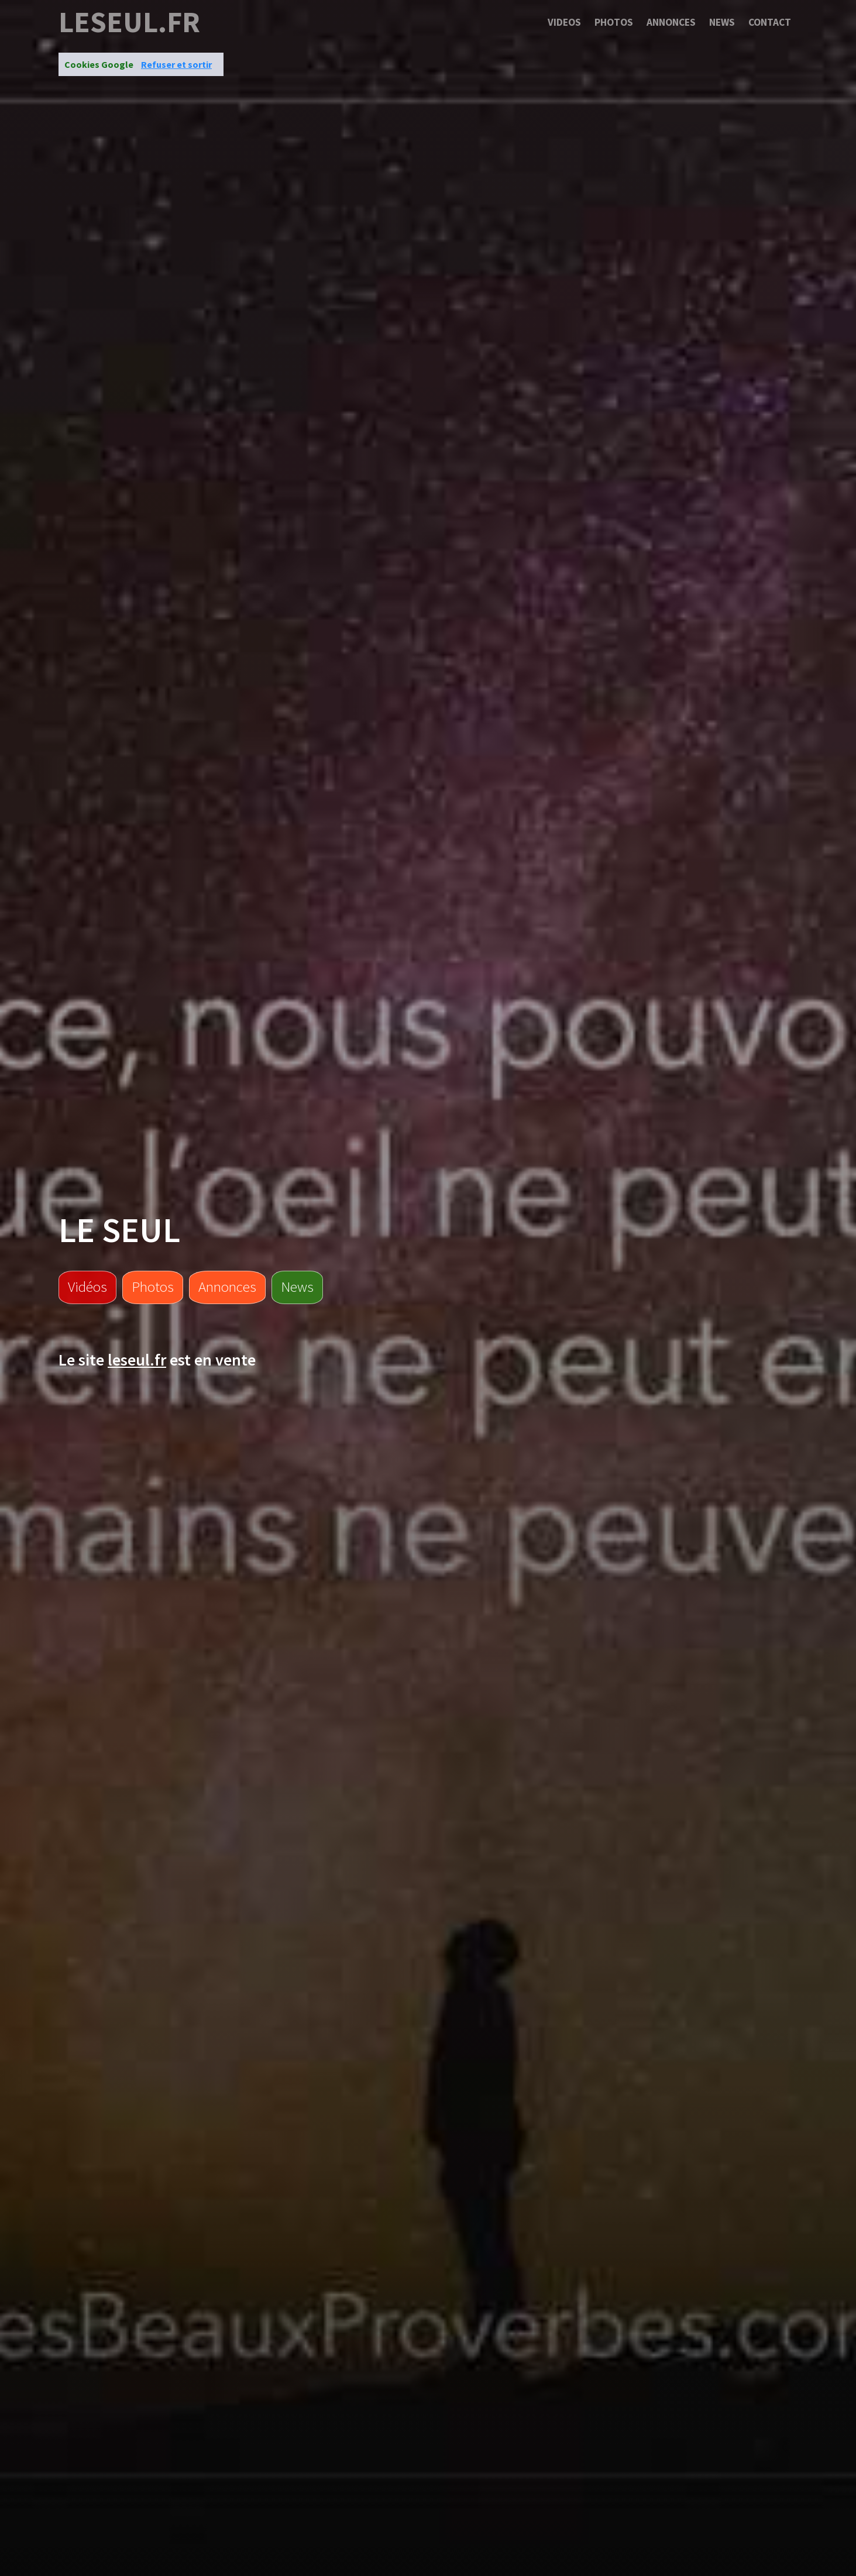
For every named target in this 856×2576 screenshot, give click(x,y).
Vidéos (87, 1286)
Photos (613, 22)
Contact (769, 22)
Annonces (671, 22)
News (722, 22)
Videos (564, 22)
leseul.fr (129, 22)
